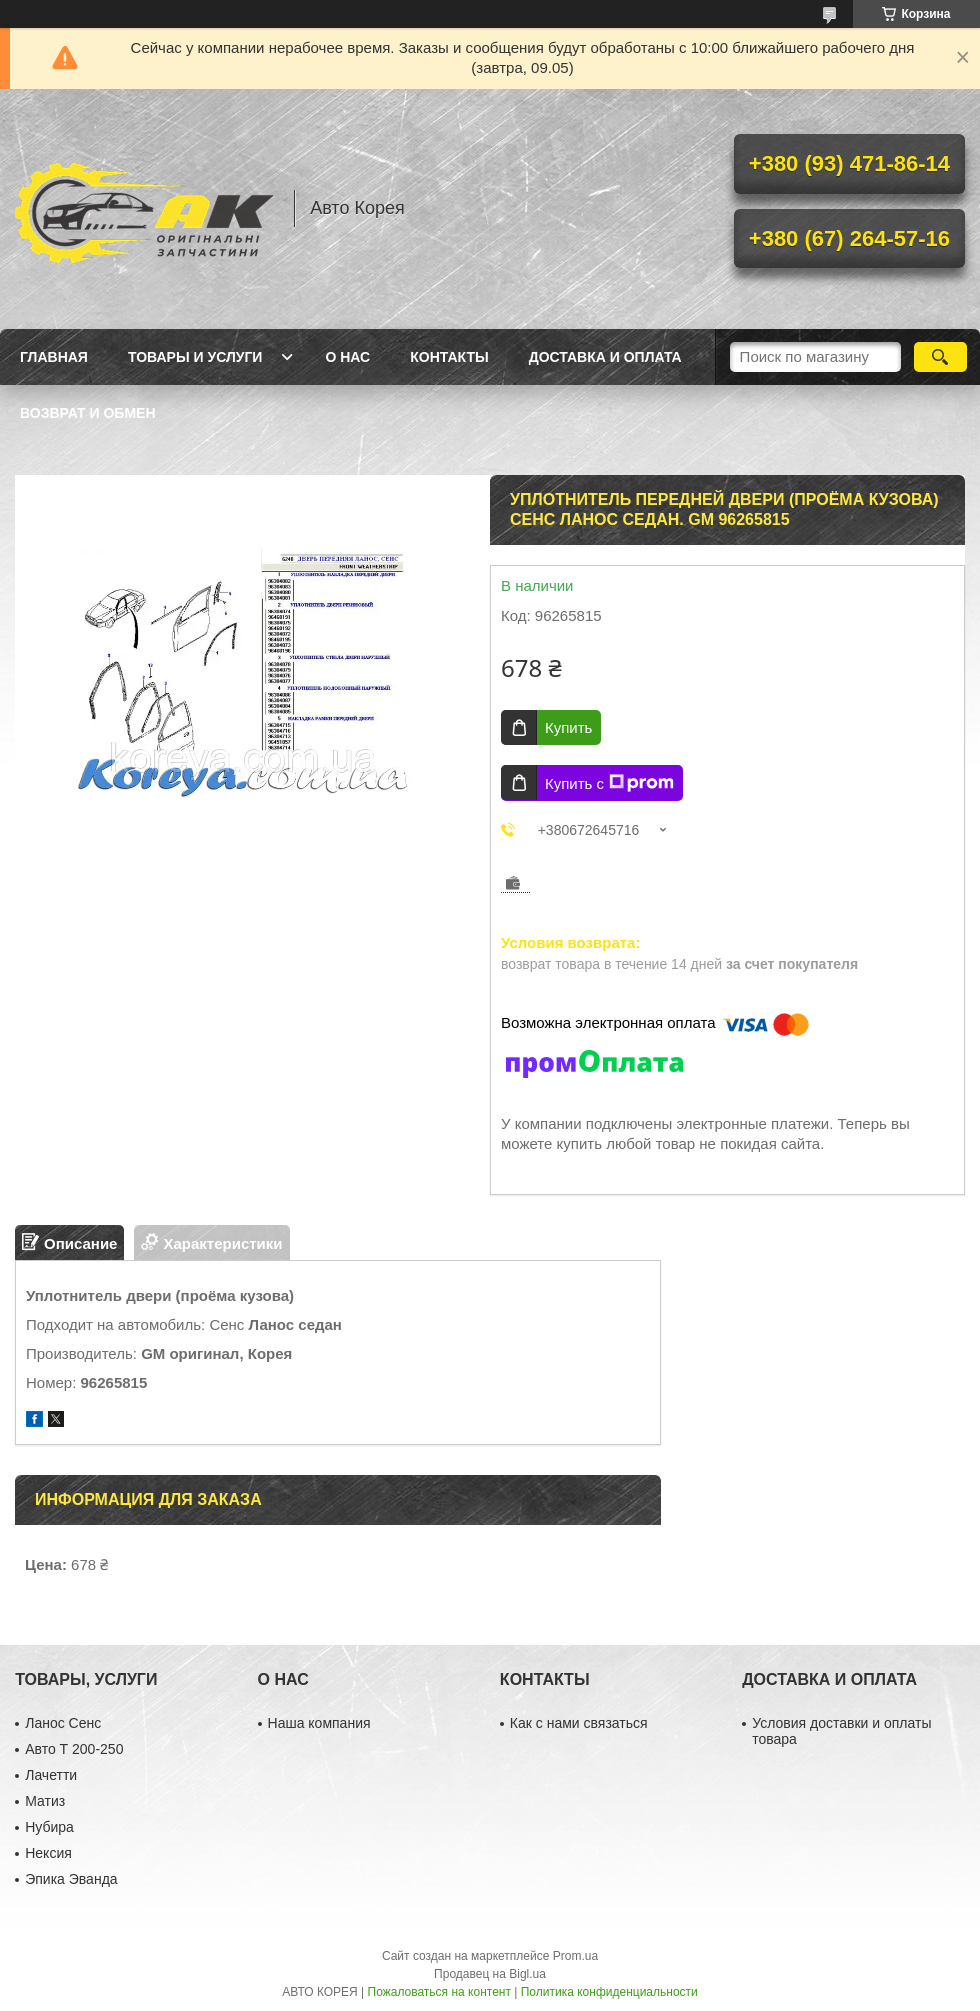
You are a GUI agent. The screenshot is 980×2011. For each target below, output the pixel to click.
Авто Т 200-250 (74, 1749)
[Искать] (940, 357)
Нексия (48, 1853)
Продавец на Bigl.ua (490, 1974)
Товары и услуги (195, 357)
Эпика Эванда (71, 1879)
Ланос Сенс (63, 1723)
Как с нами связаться (579, 1723)
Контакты (449, 357)
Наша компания (319, 1723)
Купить (568, 727)
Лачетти (51, 1775)
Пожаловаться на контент (439, 1992)
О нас (347, 357)
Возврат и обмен (88, 413)
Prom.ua (575, 1956)
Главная (54, 357)
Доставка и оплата (605, 357)
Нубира (49, 1827)
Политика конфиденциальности (609, 1992)
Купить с (609, 783)
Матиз (45, 1801)
